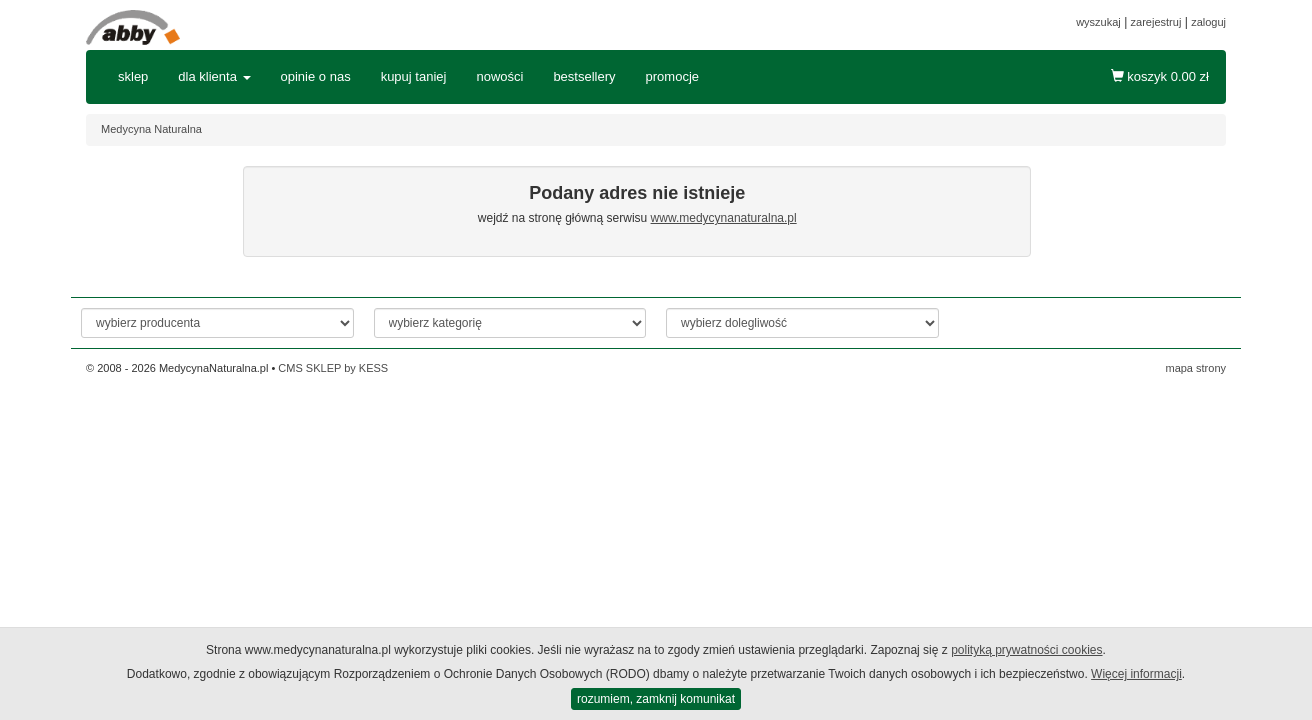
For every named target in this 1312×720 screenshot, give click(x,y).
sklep (133, 76)
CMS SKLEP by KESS (333, 368)
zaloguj (1208, 22)
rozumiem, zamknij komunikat (656, 699)
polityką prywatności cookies (1026, 650)
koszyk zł (1160, 76)
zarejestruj (1156, 22)
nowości (499, 76)
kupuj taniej (414, 76)
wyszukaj (1098, 22)
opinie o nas (316, 76)
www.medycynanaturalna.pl (724, 218)
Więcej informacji (1136, 674)
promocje (672, 76)
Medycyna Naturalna (151, 129)
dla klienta (214, 76)
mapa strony (1195, 368)
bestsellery (584, 76)
